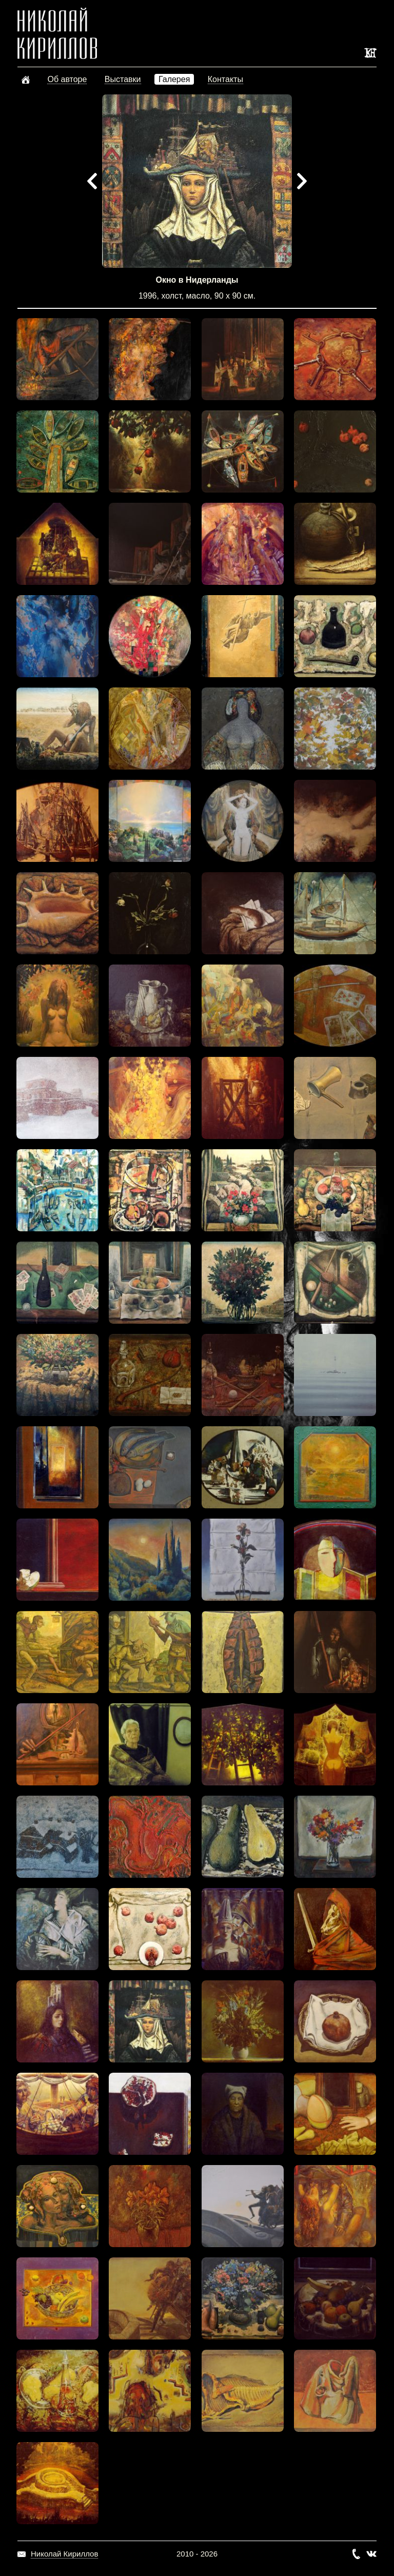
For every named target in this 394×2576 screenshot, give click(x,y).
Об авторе (67, 79)
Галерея (174, 79)
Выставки (123, 79)
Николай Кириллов (64, 2553)
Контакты (225, 79)
